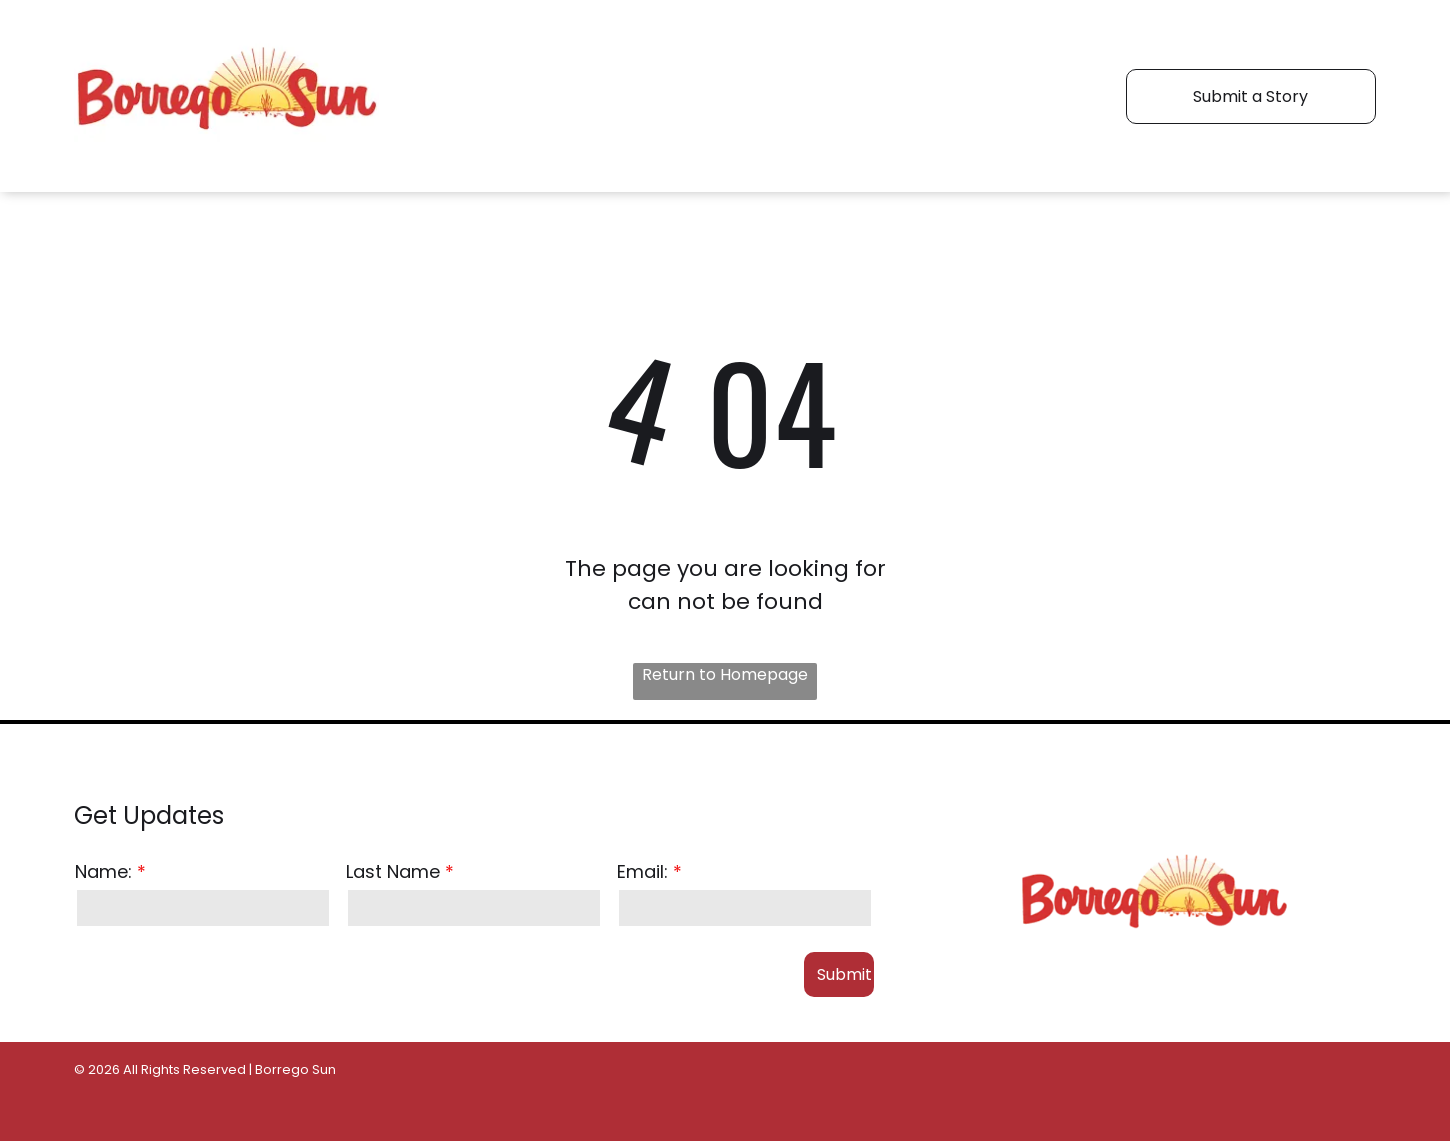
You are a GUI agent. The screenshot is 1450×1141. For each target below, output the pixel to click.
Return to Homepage (725, 674)
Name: (103, 871)
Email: (642, 871)
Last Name (393, 871)
